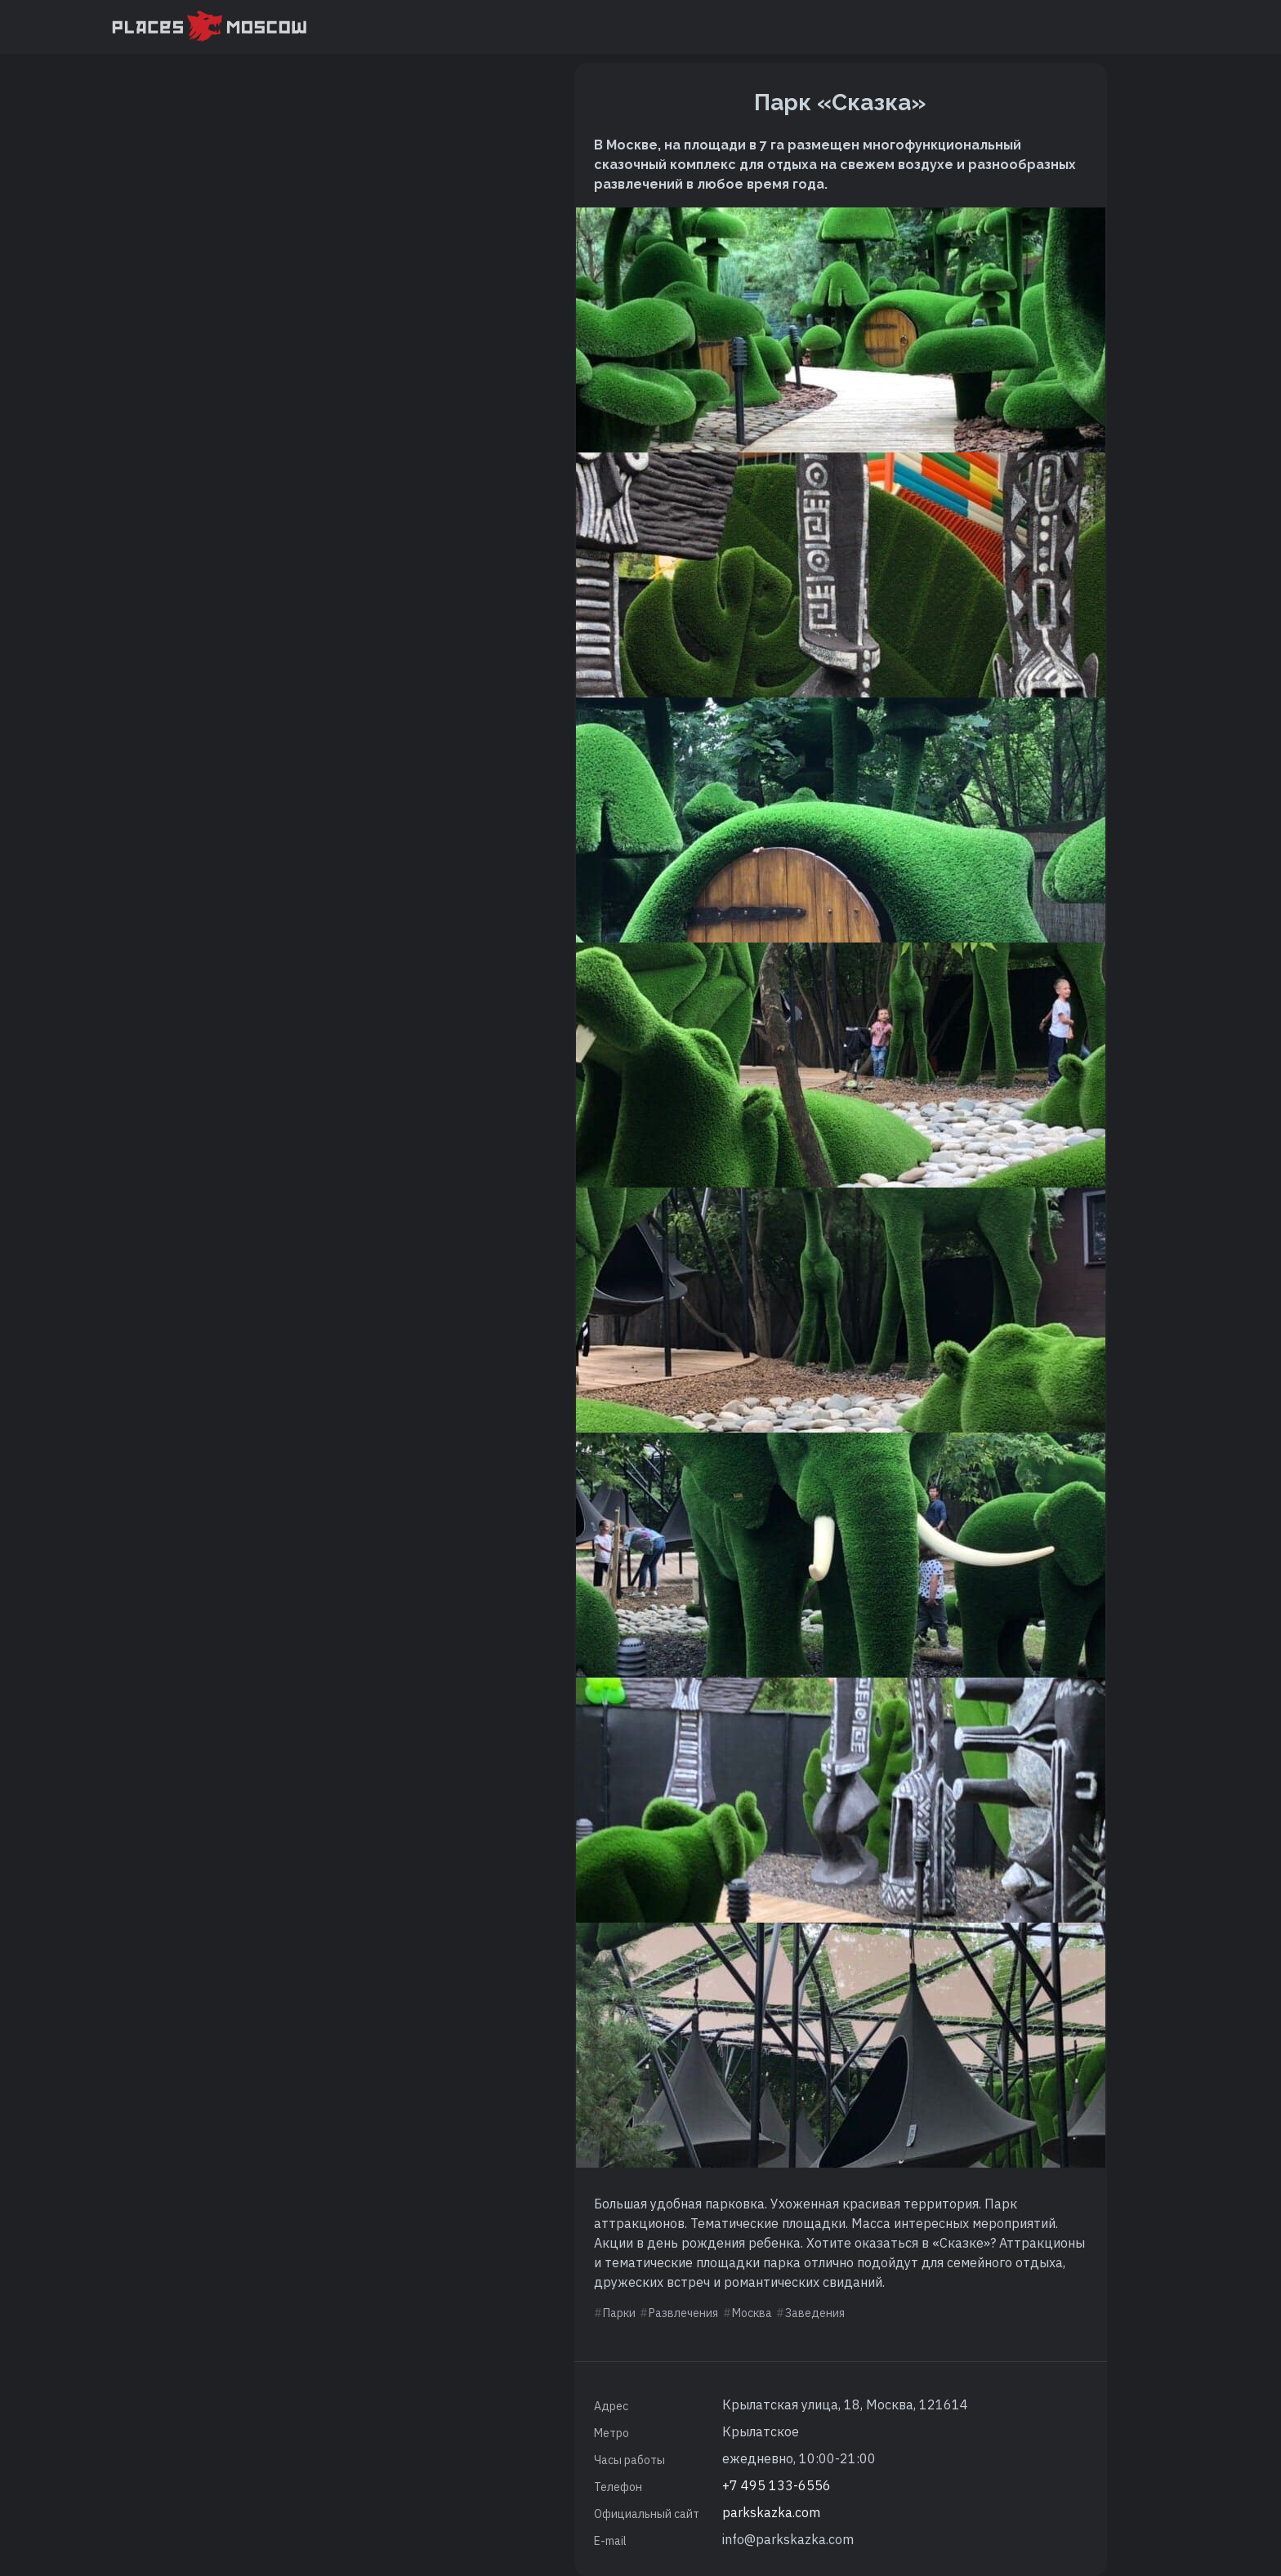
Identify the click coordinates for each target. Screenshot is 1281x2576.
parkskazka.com (771, 2512)
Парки (619, 2313)
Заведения (815, 2313)
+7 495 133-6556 (776, 2485)
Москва (752, 2313)
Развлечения (683, 2313)
